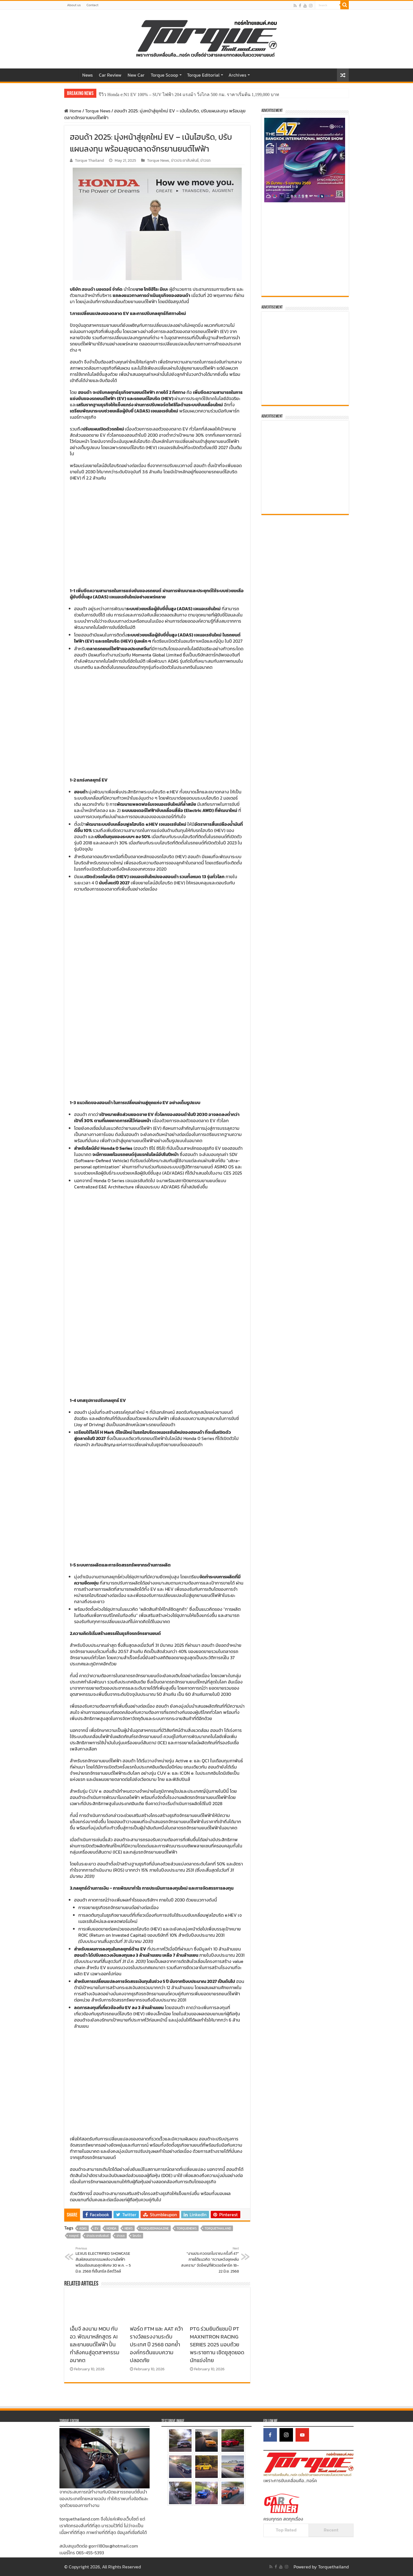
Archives (237, 75)
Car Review (110, 75)
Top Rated (286, 2529)
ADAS (83, 2228)
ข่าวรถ (205, 160)
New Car (136, 75)
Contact (92, 5)
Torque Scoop (164, 75)
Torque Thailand (89, 160)
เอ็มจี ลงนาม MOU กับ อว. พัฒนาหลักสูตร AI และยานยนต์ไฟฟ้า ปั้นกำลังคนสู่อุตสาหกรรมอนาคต (94, 2344)
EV (97, 2228)
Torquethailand (333, 2566)
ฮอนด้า (88, 289)
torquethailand (218, 2228)
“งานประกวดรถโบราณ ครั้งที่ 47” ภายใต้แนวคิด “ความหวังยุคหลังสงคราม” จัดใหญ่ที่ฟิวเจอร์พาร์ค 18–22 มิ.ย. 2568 (210, 2260)
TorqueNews (187, 2228)
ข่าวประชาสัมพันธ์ (185, 160)
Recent (331, 2529)
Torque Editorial (203, 75)
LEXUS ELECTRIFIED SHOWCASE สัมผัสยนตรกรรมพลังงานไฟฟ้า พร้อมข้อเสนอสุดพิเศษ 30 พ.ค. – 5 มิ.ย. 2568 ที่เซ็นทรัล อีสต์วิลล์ (104, 2260)
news (129, 2228)
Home (71, 74)
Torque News (97, 110)
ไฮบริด (137, 2235)
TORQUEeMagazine (155, 2228)
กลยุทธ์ (74, 2235)
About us (74, 5)
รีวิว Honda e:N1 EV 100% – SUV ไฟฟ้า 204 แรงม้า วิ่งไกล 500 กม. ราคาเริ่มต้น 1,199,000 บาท (189, 94)
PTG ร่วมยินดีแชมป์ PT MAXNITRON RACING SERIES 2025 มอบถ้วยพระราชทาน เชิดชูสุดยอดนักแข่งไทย (217, 2344)
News (87, 75)
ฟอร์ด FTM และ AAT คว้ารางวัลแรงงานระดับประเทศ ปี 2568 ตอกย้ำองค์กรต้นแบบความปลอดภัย (156, 2344)
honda (111, 2228)
